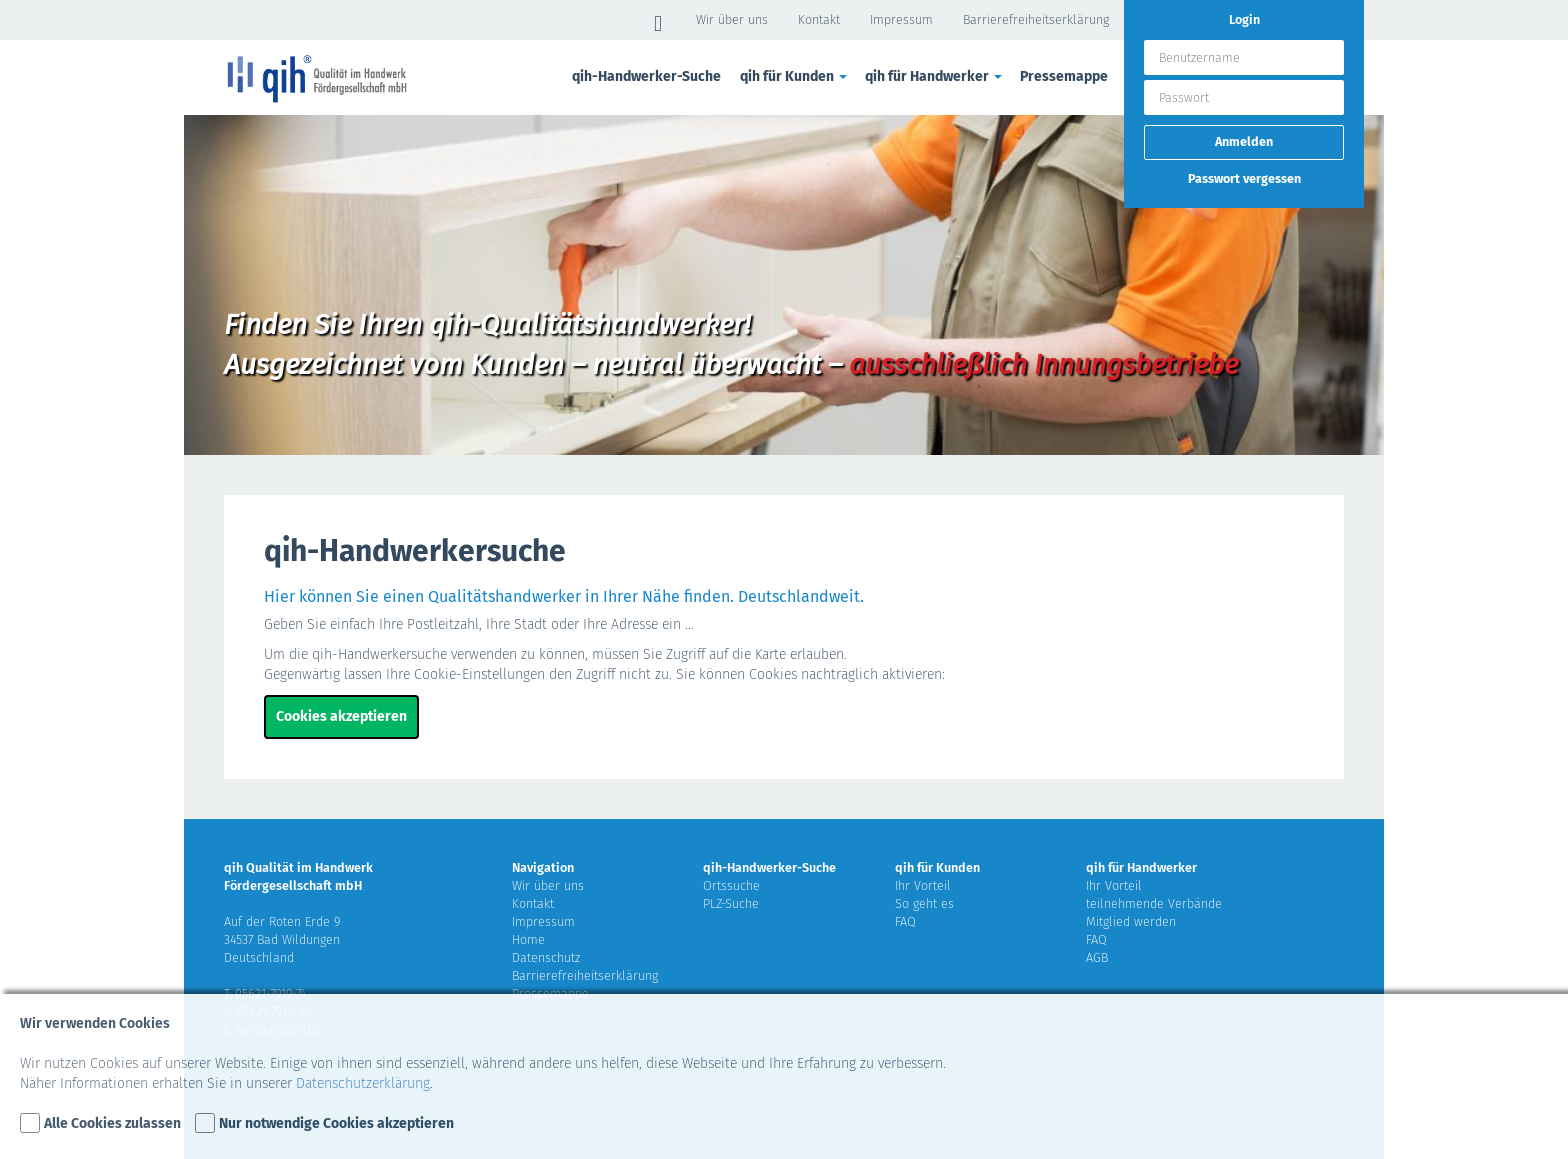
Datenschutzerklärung (363, 1083)
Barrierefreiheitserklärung (1036, 19)
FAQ (905, 921)
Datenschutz (546, 957)
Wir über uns (732, 19)
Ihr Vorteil (923, 885)
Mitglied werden (1131, 921)
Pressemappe (1064, 76)
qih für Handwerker (935, 76)
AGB (1097, 957)
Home (528, 939)
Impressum (901, 19)
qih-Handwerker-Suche (646, 76)
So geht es (924, 903)
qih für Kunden (795, 76)
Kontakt (819, 19)
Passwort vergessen (1244, 178)
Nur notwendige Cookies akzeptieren (336, 1123)
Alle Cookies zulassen (112, 1123)
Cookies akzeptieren (341, 716)
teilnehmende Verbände (1154, 903)
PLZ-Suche (731, 903)
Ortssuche (731, 885)
